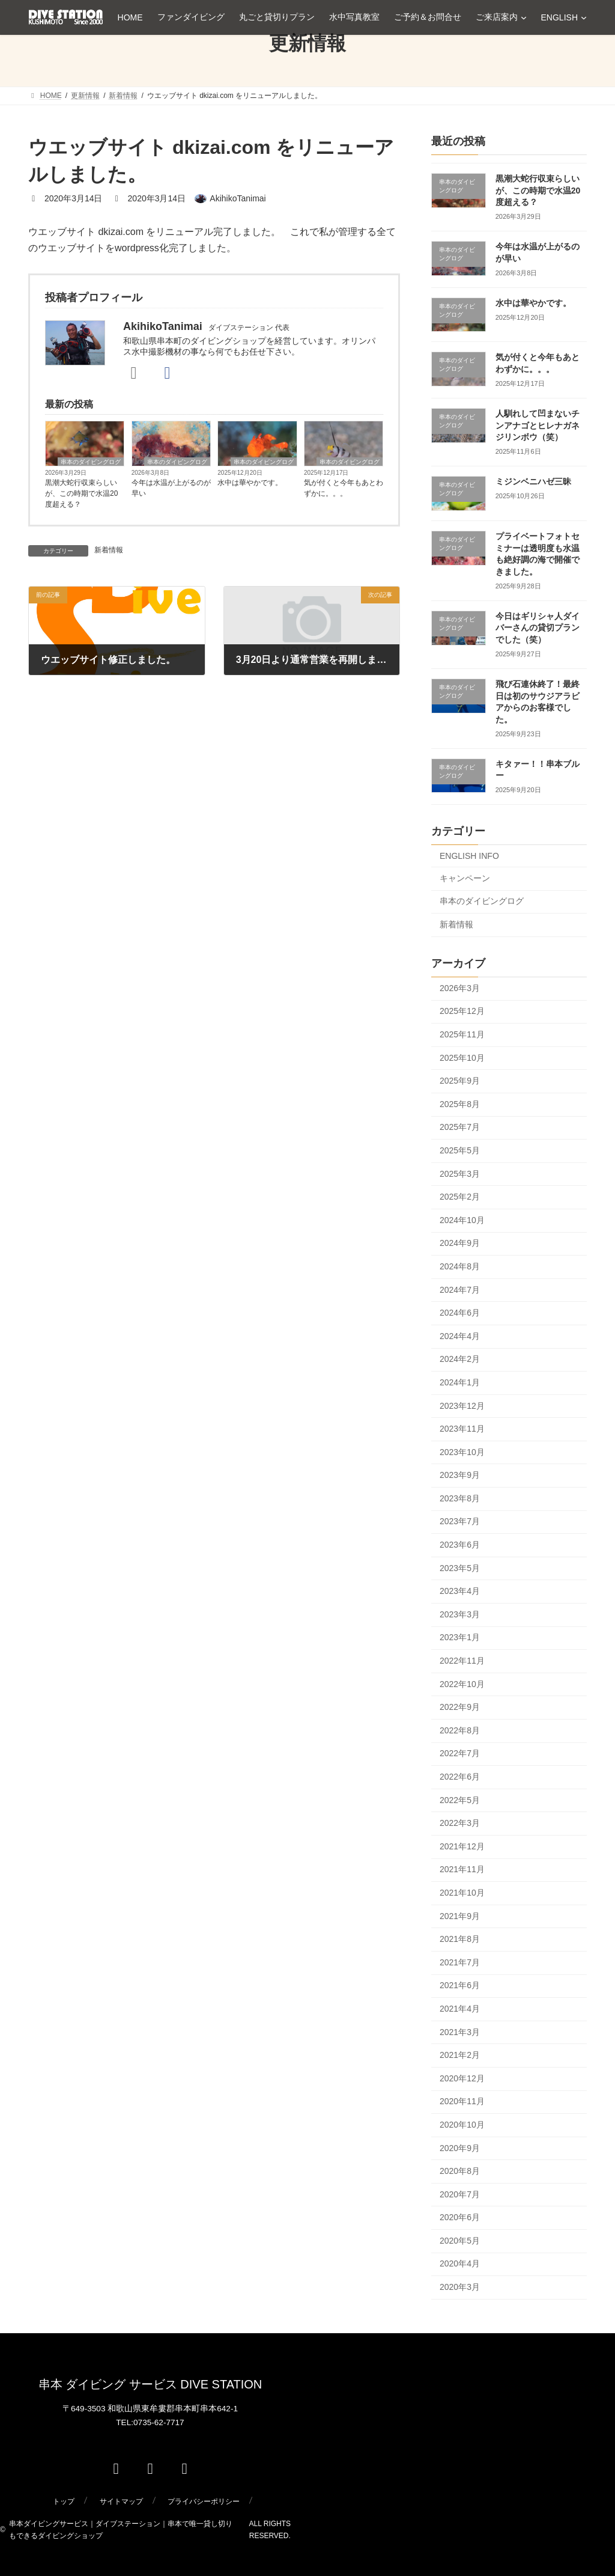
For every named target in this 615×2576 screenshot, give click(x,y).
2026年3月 (460, 988)
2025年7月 (460, 1127)
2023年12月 (462, 1406)
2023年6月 (460, 1544)
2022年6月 (460, 1776)
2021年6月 (460, 1985)
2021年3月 (460, 2032)
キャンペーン (465, 878)
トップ (63, 2501)
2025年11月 (462, 1034)
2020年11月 (462, 2101)
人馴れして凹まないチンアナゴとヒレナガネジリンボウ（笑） (537, 425)
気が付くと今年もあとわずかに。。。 (343, 488)
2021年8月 (460, 1939)
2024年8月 (460, 1266)
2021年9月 (460, 1916)
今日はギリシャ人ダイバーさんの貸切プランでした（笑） (537, 627)
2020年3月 (460, 2287)
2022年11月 (462, 1660)
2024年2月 (460, 1359)
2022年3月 (460, 1823)
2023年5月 (460, 1568)
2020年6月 (460, 2217)
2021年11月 (462, 1869)
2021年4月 (460, 2008)
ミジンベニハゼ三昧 (533, 481)
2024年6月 (460, 1312)
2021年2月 (460, 2055)
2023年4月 (460, 1591)
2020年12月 (462, 2078)
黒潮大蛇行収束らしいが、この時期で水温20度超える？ (81, 493)
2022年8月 (460, 1730)
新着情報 (108, 550)
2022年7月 (460, 1753)
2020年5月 (460, 2240)
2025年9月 (460, 1080)
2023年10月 (462, 1452)
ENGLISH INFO (469, 856)
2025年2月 (460, 1196)
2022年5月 (460, 1800)
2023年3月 (460, 1614)
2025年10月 (462, 1058)
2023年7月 (460, 1521)
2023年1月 (460, 1637)
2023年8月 (460, 1498)
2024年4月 (460, 1336)
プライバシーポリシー (204, 2501)
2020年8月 (460, 2171)
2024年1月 (460, 1382)
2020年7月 (460, 2194)
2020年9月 (460, 2148)
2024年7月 (460, 1290)
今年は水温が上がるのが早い (171, 488)
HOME (130, 17)
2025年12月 (462, 1011)
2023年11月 (462, 1428)
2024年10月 (462, 1220)
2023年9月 (460, 1475)
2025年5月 (460, 1150)
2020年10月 (462, 2124)
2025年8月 (460, 1104)
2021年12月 (462, 1846)
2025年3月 (460, 1174)
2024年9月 (460, 1243)
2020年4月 (460, 2263)
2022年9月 (460, 1707)
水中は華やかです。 (249, 482)
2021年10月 (462, 1892)
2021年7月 (460, 1962)
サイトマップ (121, 2501)
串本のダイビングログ (91, 462)
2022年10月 (462, 1684)
